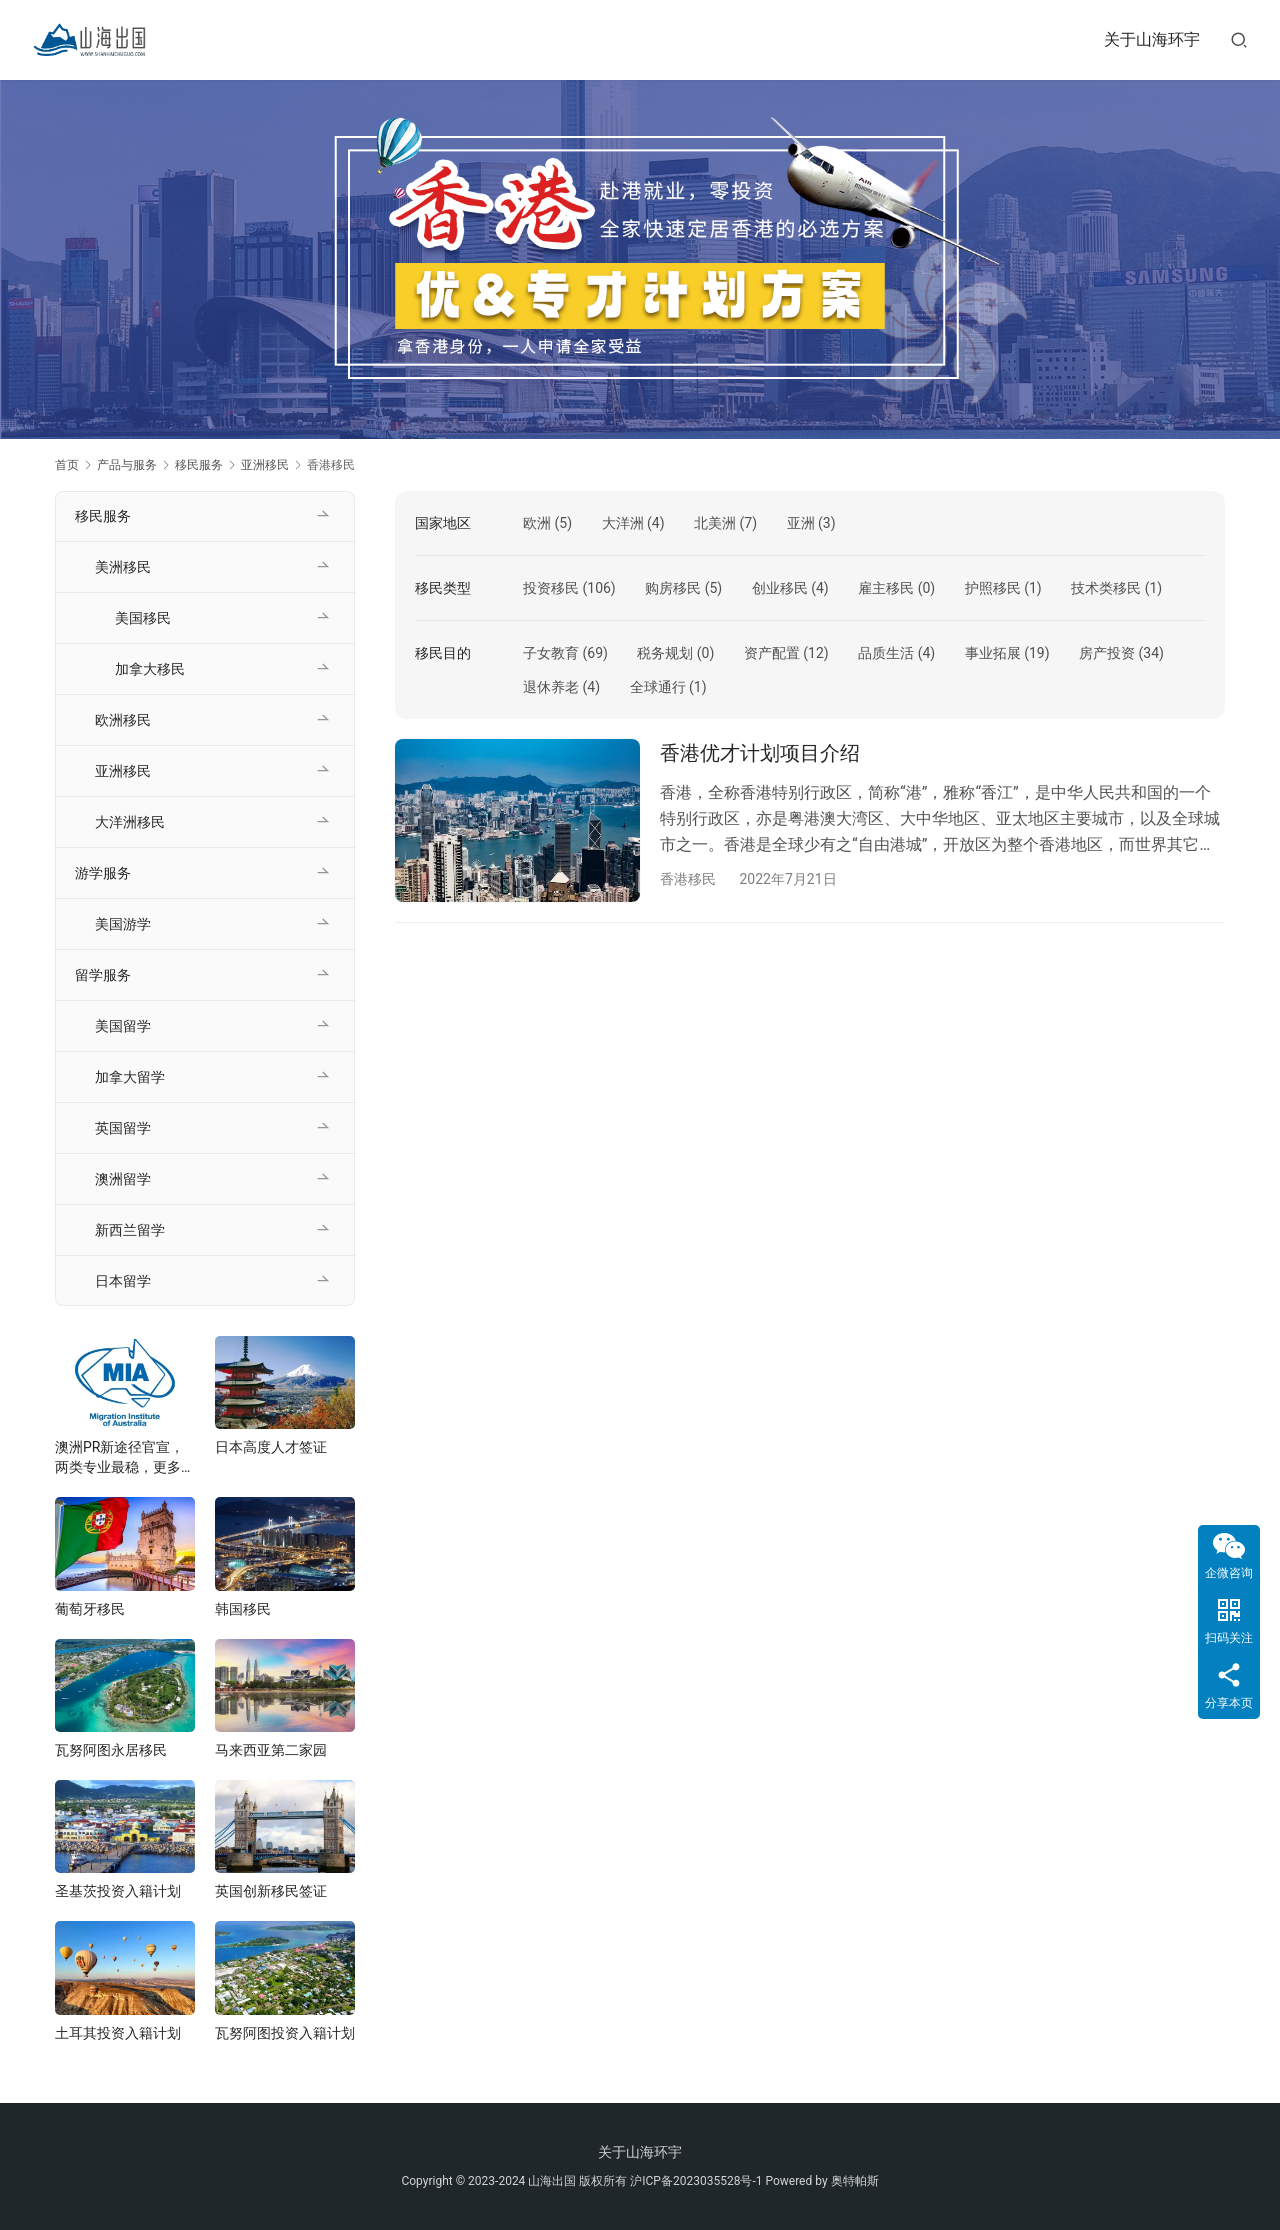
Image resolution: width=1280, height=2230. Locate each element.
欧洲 (537, 523)
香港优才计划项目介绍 (760, 753)
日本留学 (123, 1281)
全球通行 (658, 687)
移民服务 (103, 516)
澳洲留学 (123, 1179)
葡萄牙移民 (90, 1609)
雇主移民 (886, 588)
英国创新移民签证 (271, 1891)
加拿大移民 (150, 669)
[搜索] (1239, 39)
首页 (67, 465)
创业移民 (780, 588)
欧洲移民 (123, 720)
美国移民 (143, 618)
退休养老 (551, 687)
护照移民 (993, 588)
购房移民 (673, 588)
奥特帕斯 (855, 2181)
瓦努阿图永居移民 (111, 1750)
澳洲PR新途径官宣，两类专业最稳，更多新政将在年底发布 (125, 1458)
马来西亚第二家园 (271, 1750)
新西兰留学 (130, 1230)
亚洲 (801, 523)
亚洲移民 (123, 771)
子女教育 (551, 653)
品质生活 (886, 653)
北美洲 (715, 523)
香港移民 (688, 879)
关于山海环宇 (1152, 39)
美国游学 (123, 924)
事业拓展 (993, 653)
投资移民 (551, 588)
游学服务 (103, 873)
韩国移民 (243, 1609)
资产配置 (772, 653)
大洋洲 (623, 523)
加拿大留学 (130, 1077)
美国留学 (123, 1026)
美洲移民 (123, 567)
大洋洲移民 (130, 822)
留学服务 (103, 975)
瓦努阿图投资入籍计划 (285, 2033)
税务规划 (665, 653)
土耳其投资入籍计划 (118, 2033)
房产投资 (1107, 653)
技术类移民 (1106, 588)
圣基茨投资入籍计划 (118, 1891)
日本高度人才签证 (271, 1447)
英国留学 (123, 1128)
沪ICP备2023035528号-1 (696, 2181)
